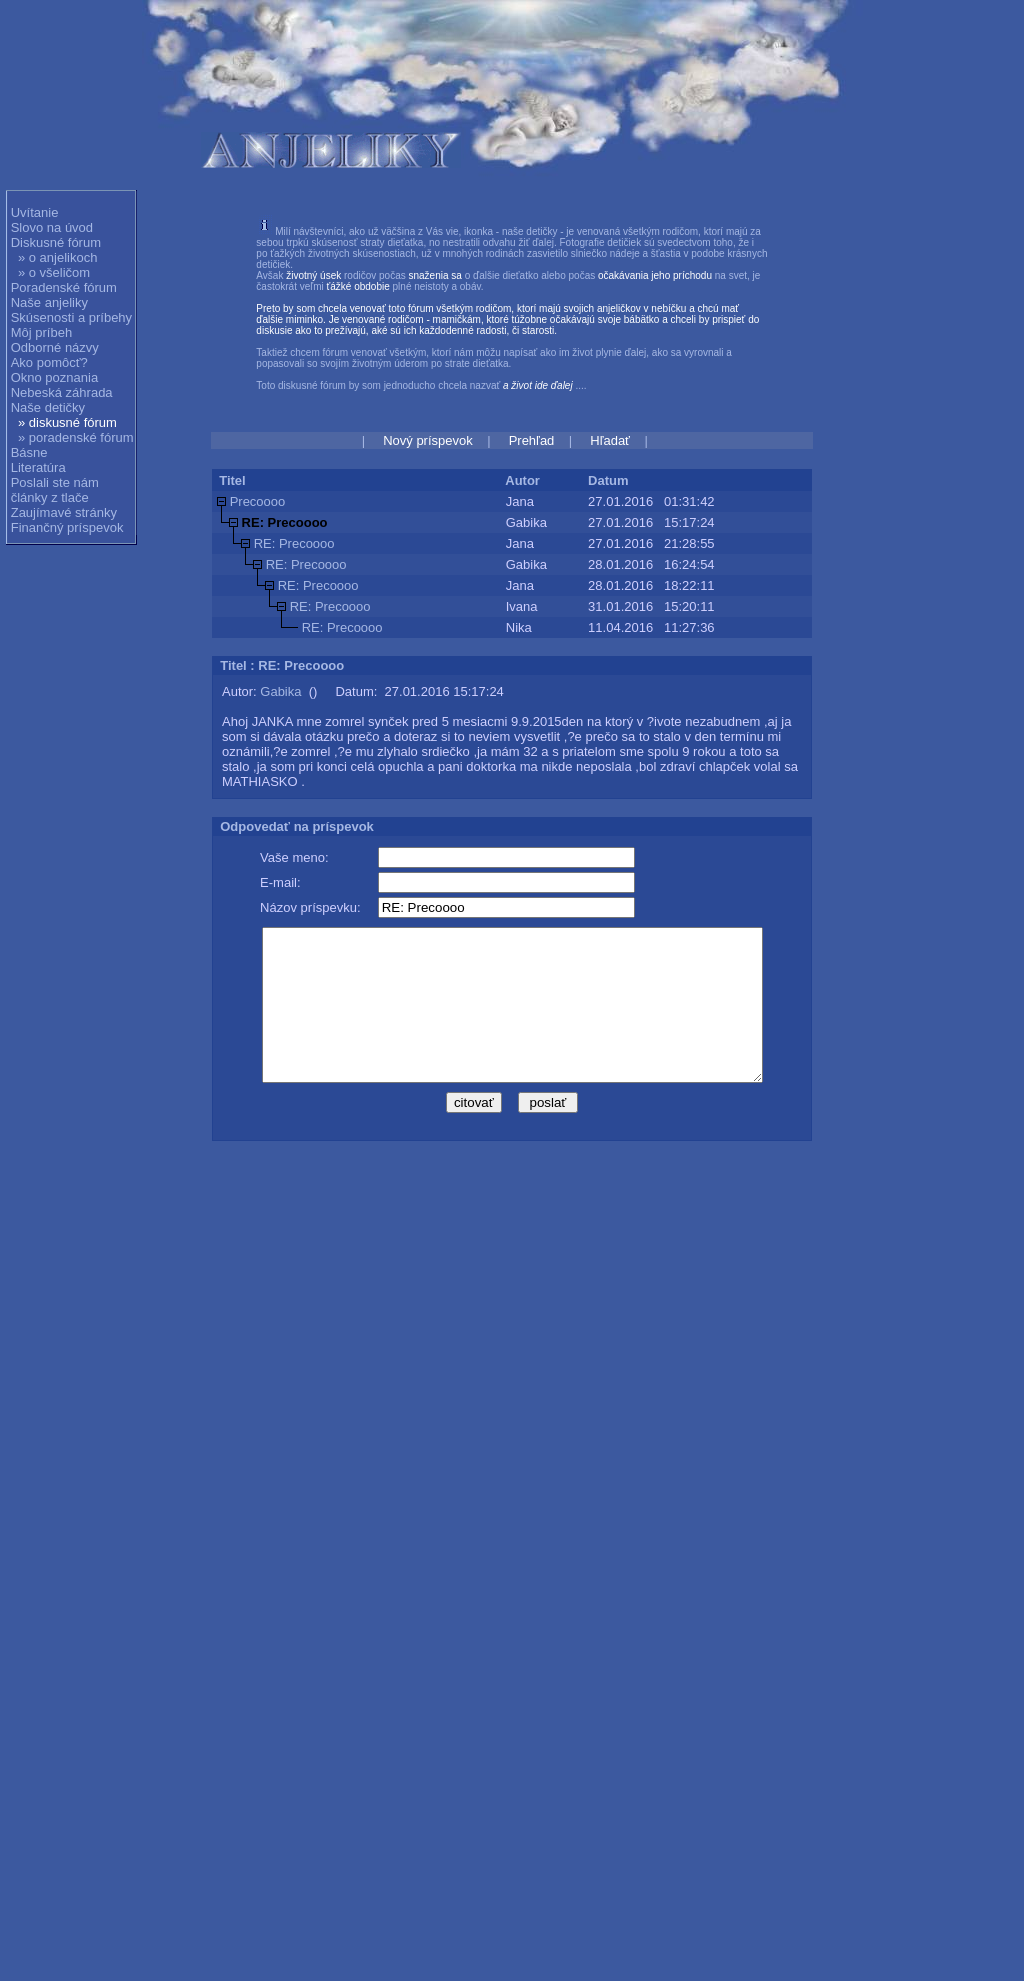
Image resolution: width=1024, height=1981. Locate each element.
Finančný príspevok (67, 527)
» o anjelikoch (58, 257)
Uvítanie (35, 212)
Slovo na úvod (52, 227)
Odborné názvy (55, 347)
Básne (29, 452)
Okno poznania (54, 377)
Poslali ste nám (55, 482)
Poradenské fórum (64, 287)
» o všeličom (54, 272)
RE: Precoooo (294, 543)
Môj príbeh (41, 332)
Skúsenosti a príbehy (71, 317)
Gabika (280, 691)
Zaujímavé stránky (64, 512)
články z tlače (50, 497)
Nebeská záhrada (62, 392)
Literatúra (38, 467)
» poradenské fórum (76, 437)
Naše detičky (48, 407)
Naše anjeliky (49, 302)
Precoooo (258, 501)
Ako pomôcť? (49, 362)
